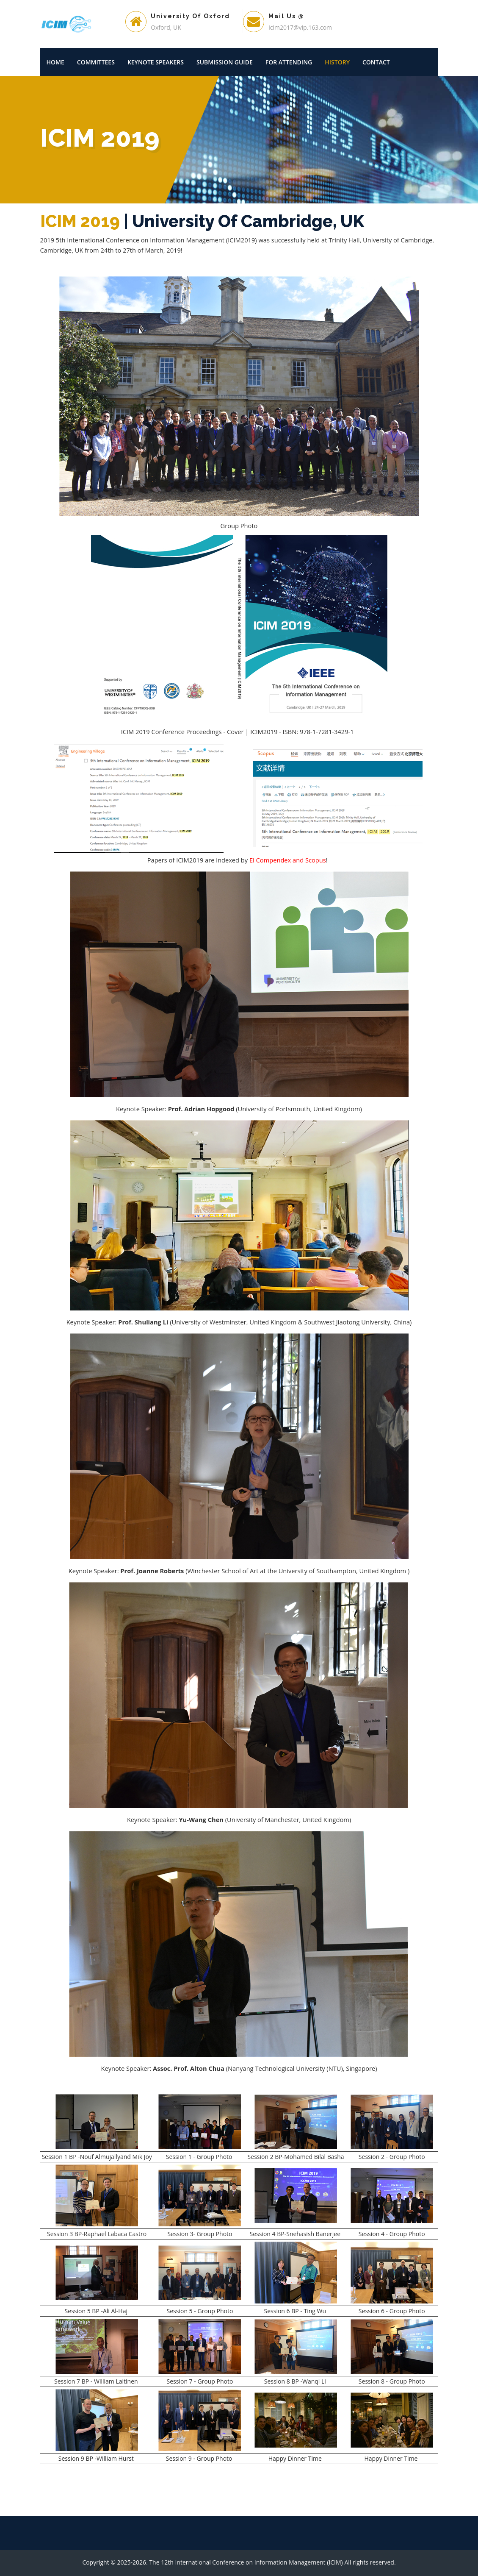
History (337, 62)
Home (55, 62)
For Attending (288, 62)
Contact (376, 62)
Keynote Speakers (155, 62)
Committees (96, 62)
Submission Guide (224, 62)
